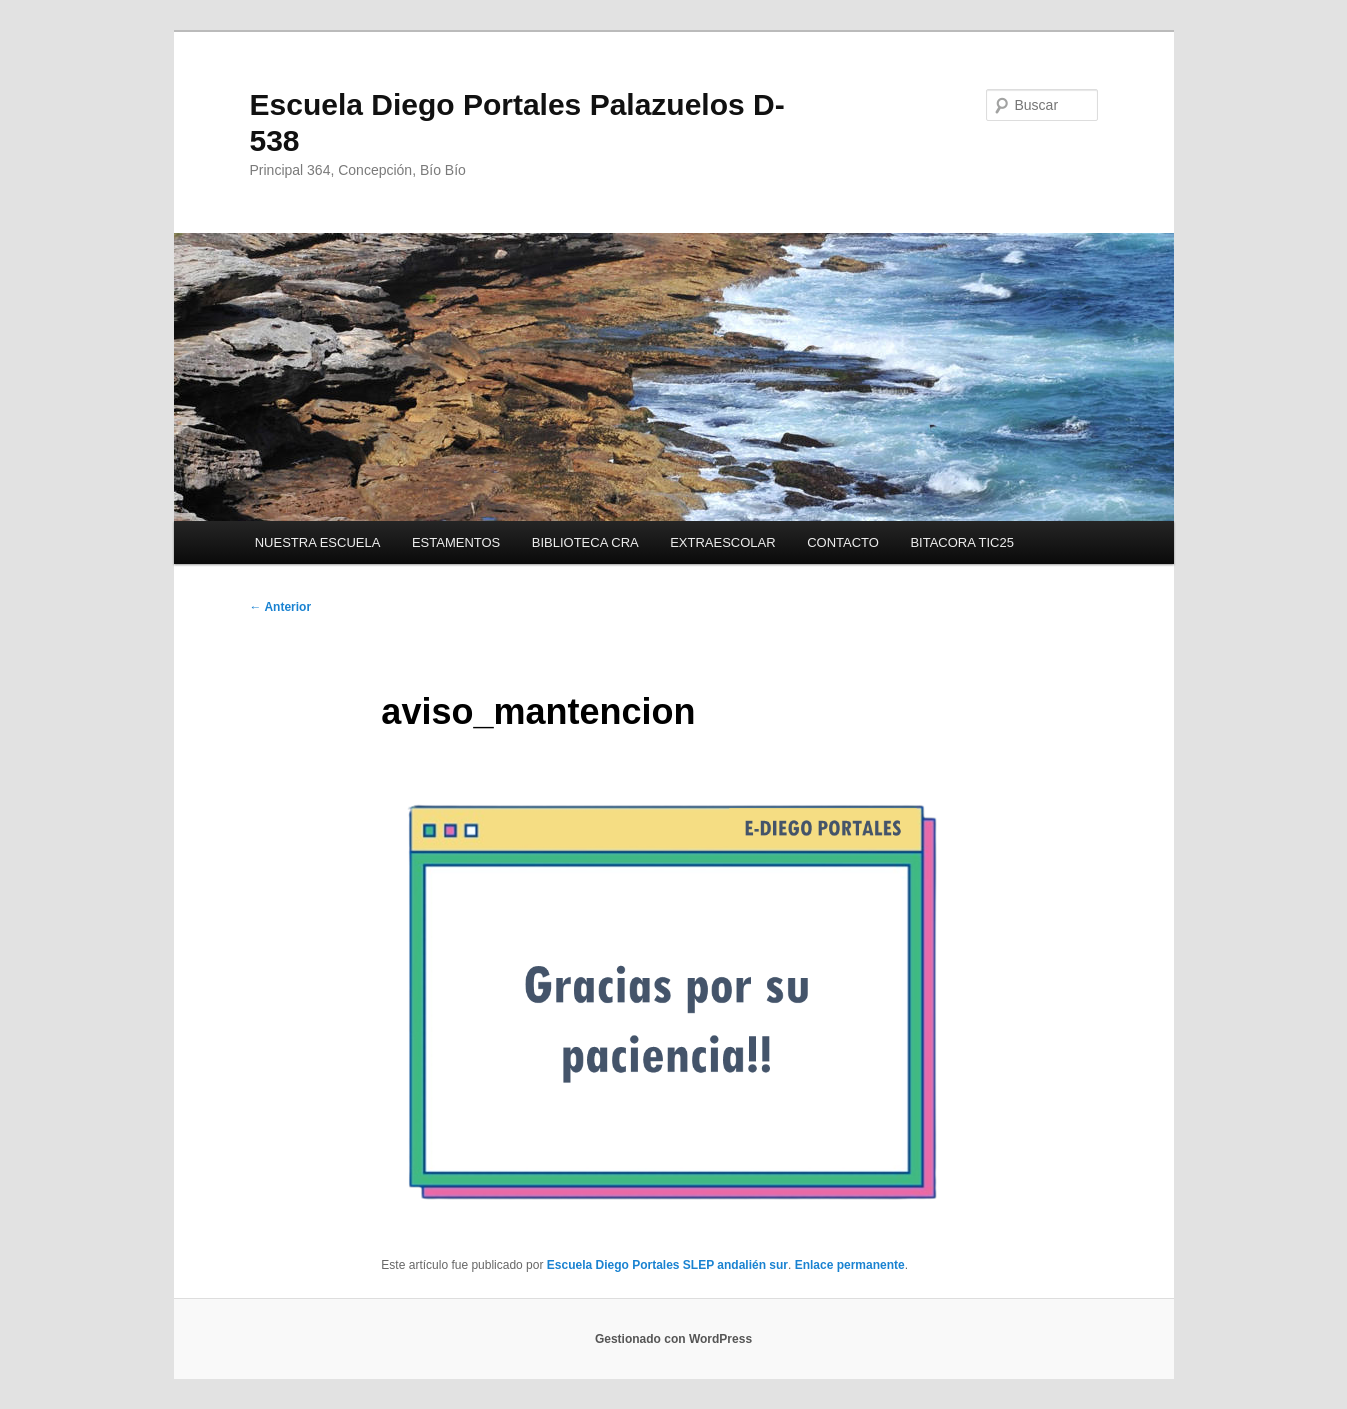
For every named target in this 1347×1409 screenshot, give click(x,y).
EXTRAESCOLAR (722, 542)
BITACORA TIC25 (962, 542)
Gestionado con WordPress (673, 1339)
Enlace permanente (850, 1265)
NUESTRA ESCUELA (318, 542)
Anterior (281, 607)
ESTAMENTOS (456, 542)
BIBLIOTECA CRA (585, 542)
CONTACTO (843, 542)
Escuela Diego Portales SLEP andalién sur (667, 1265)
